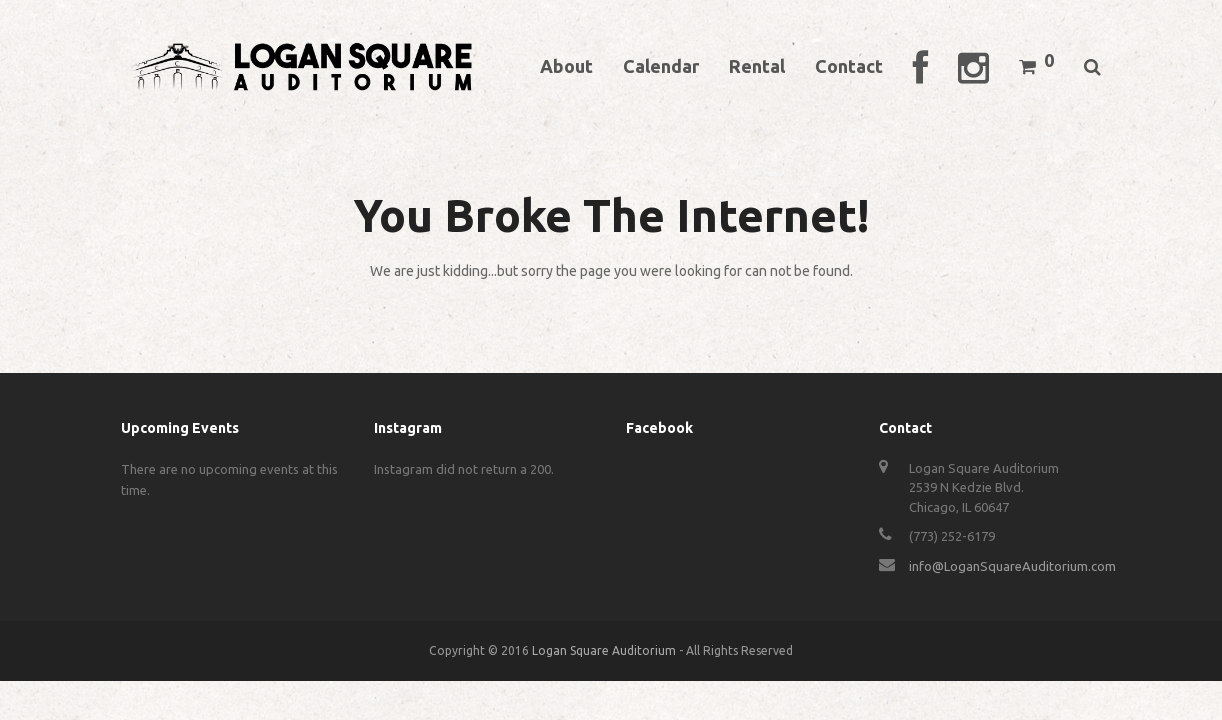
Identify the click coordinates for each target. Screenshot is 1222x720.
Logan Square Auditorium (604, 650)
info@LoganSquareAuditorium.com (1012, 566)
